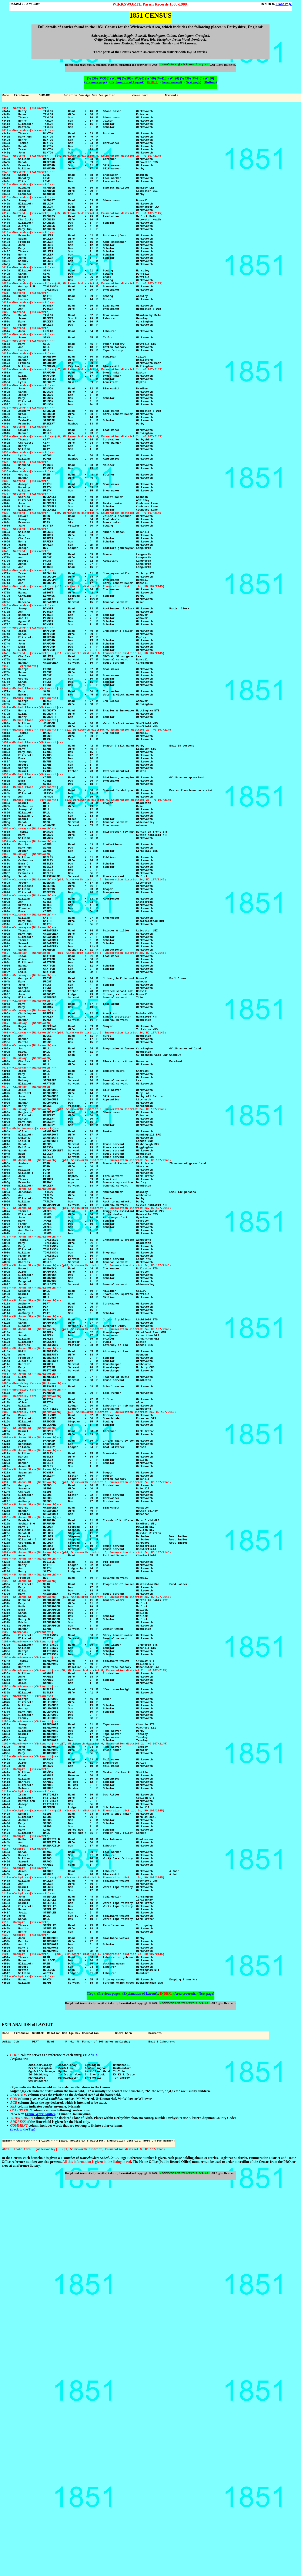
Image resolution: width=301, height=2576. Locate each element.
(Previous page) (95, 82)
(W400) (150, 78)
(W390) (139, 78)
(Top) (91, 2370)
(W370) (115, 78)
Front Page (283, 4)
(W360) (104, 78)
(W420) (173, 78)
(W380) (127, 78)
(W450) (208, 78)
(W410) (162, 78)
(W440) (197, 78)
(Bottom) (210, 82)
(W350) (92, 78)
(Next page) (192, 82)
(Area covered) (171, 82)
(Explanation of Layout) (126, 82)
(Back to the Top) (22, 2510)
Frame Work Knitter (40, 2495)
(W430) (185, 78)
